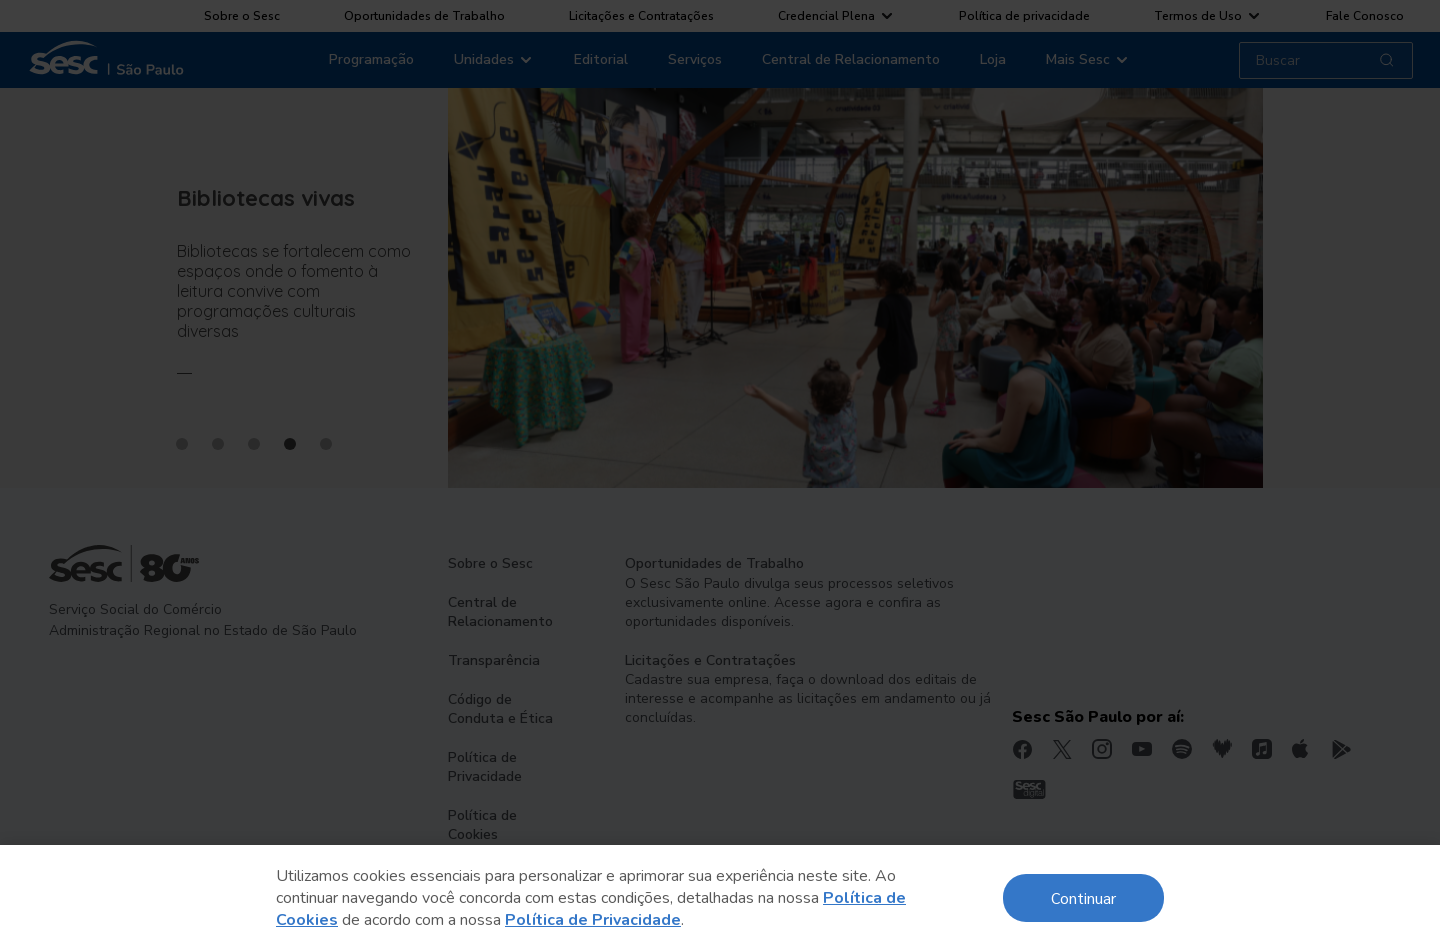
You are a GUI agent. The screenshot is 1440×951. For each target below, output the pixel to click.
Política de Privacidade (593, 920)
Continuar (1083, 897)
